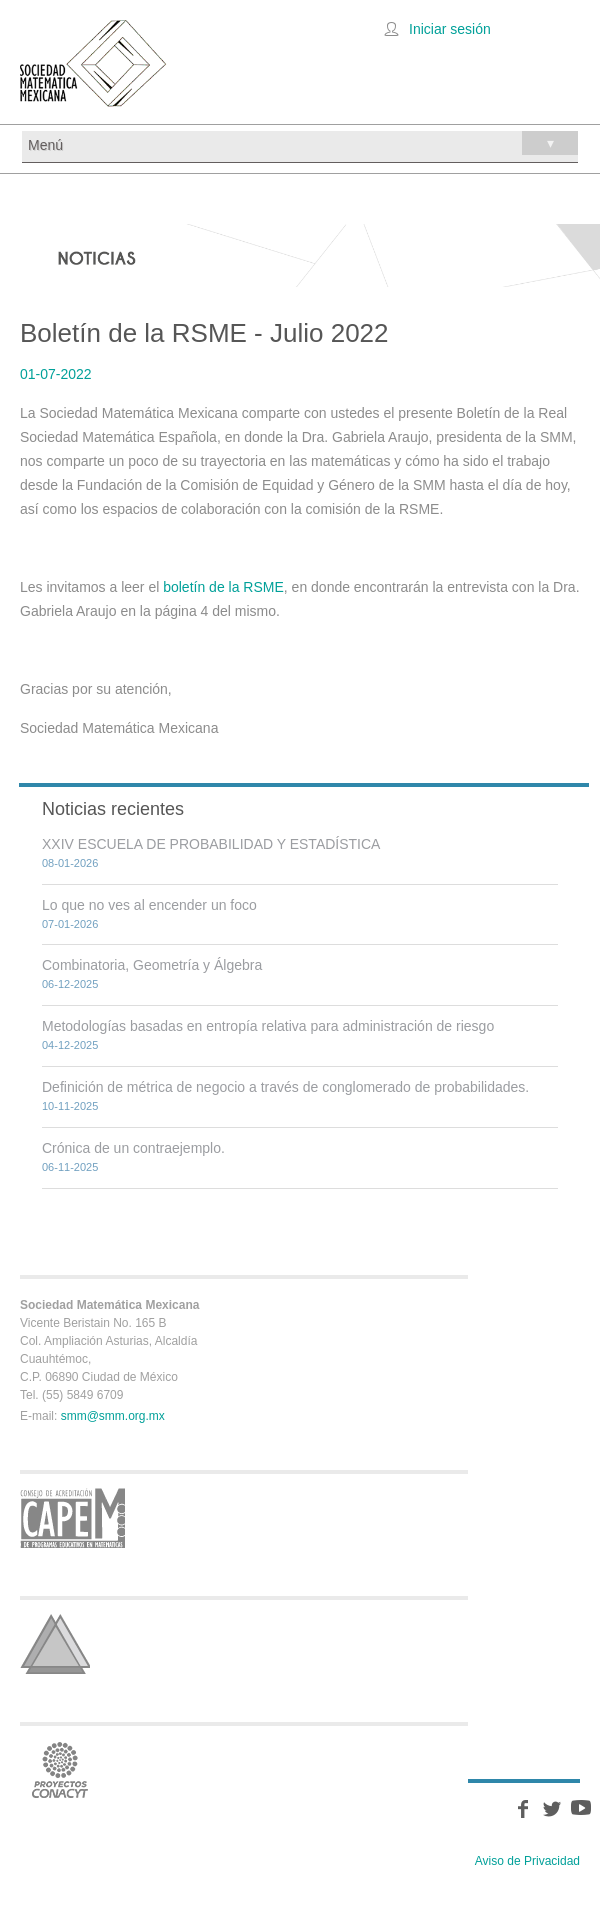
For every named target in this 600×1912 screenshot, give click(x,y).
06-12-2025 (70, 984)
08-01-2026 (70, 863)
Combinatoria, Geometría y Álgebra (152, 965)
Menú (303, 143)
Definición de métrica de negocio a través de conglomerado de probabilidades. (285, 1087)
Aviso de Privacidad (527, 1861)
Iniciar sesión (450, 29)
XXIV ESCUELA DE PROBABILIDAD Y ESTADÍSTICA (211, 844)
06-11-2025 (70, 1167)
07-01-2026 (70, 924)
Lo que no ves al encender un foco (149, 905)
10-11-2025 (70, 1106)
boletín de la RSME (223, 587)
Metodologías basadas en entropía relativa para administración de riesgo (268, 1026)
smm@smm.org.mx (113, 1416)
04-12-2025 (70, 1045)
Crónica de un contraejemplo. (133, 1148)
